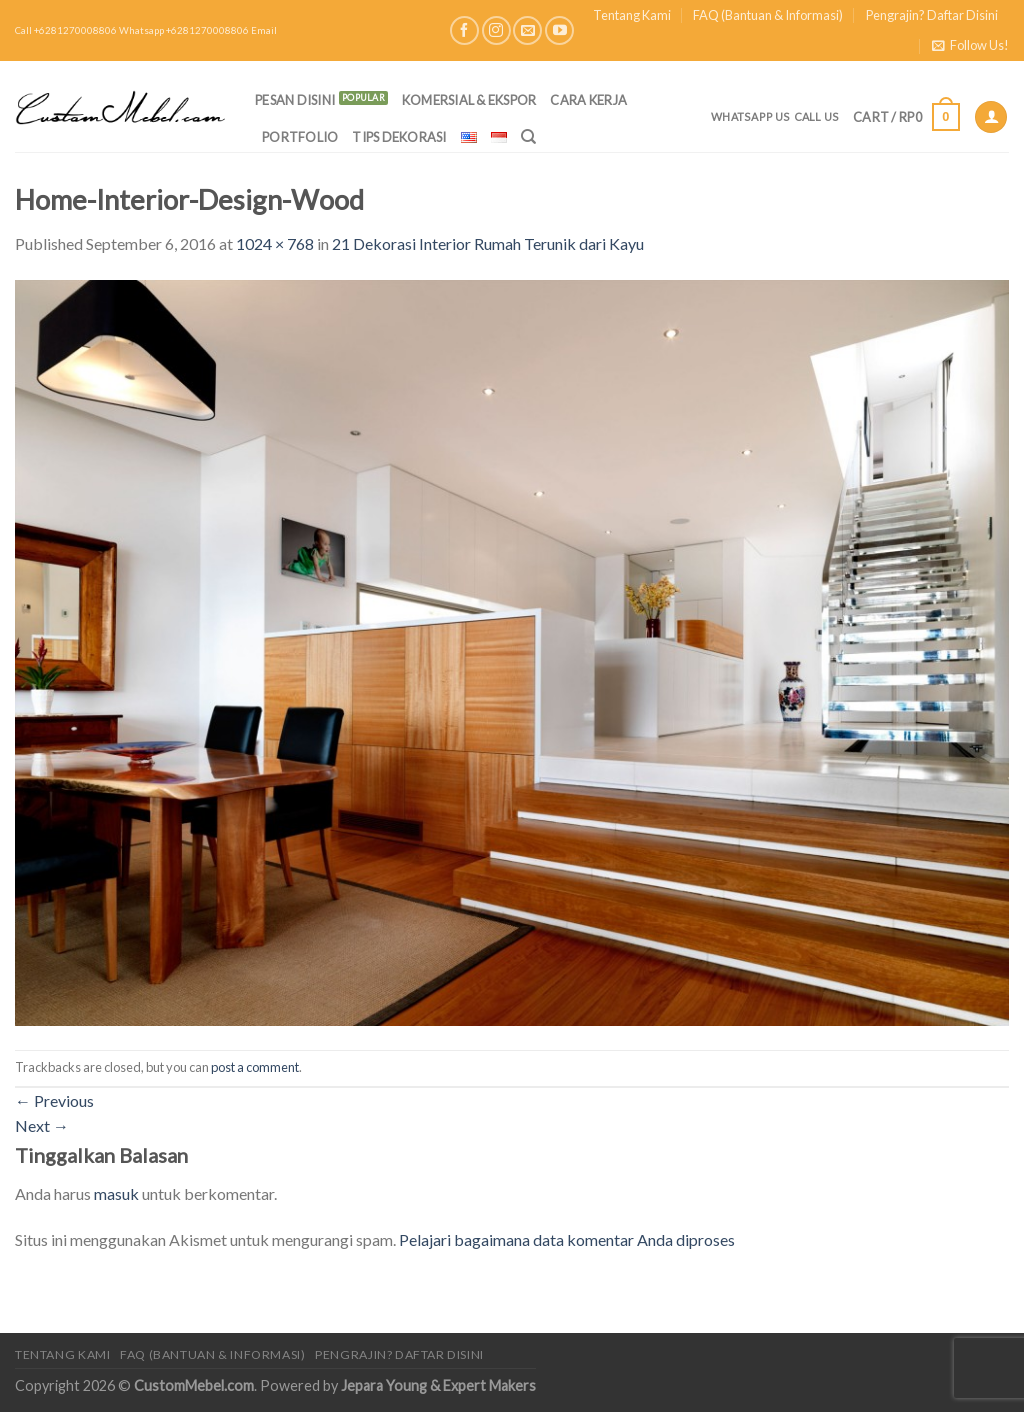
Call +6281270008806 (66, 30)
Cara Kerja (588, 100)
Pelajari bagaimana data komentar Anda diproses (567, 1239)
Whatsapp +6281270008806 (184, 30)
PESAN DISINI (295, 100)
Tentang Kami (632, 15)
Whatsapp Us (750, 116)
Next (42, 1125)
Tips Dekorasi (399, 137)
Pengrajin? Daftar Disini (932, 15)
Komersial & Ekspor (469, 100)
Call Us (817, 116)
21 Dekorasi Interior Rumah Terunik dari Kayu (488, 243)
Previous (54, 1100)
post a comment (255, 1067)
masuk (116, 1193)
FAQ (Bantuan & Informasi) (768, 15)
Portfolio (300, 137)
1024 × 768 (275, 243)
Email (264, 30)
